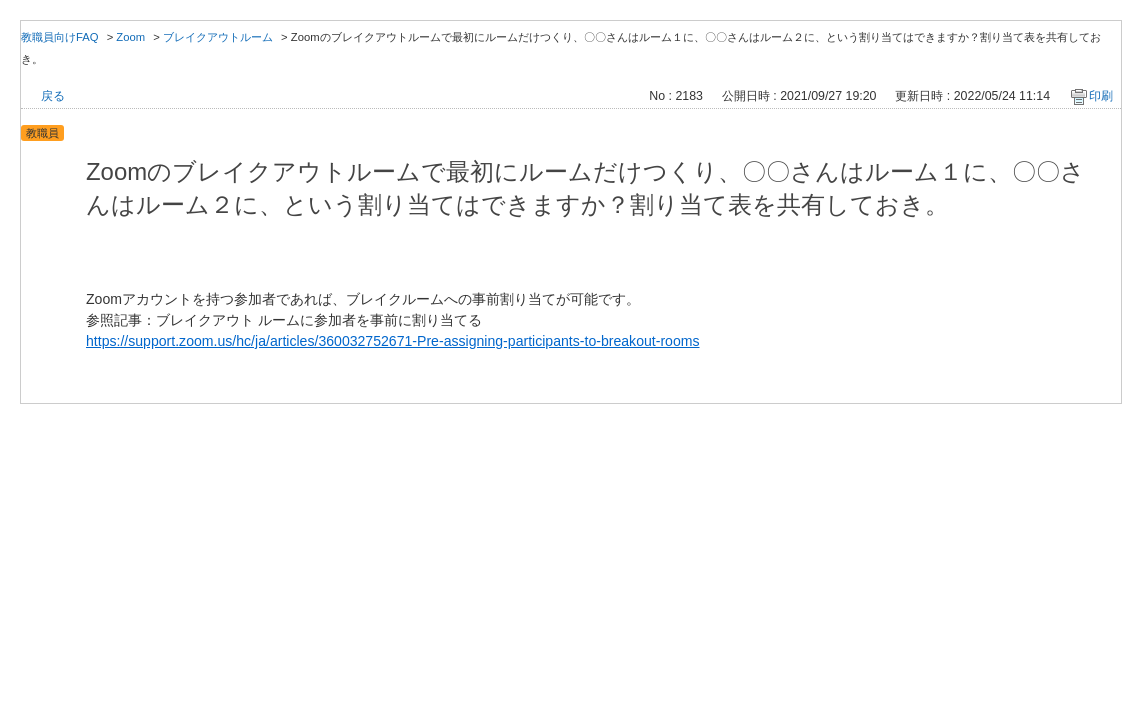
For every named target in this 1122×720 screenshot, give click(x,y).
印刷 (1101, 96)
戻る (53, 96)
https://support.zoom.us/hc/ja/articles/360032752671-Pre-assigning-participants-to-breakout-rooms (393, 341)
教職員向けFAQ (60, 37)
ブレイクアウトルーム (218, 37)
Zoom (130, 37)
